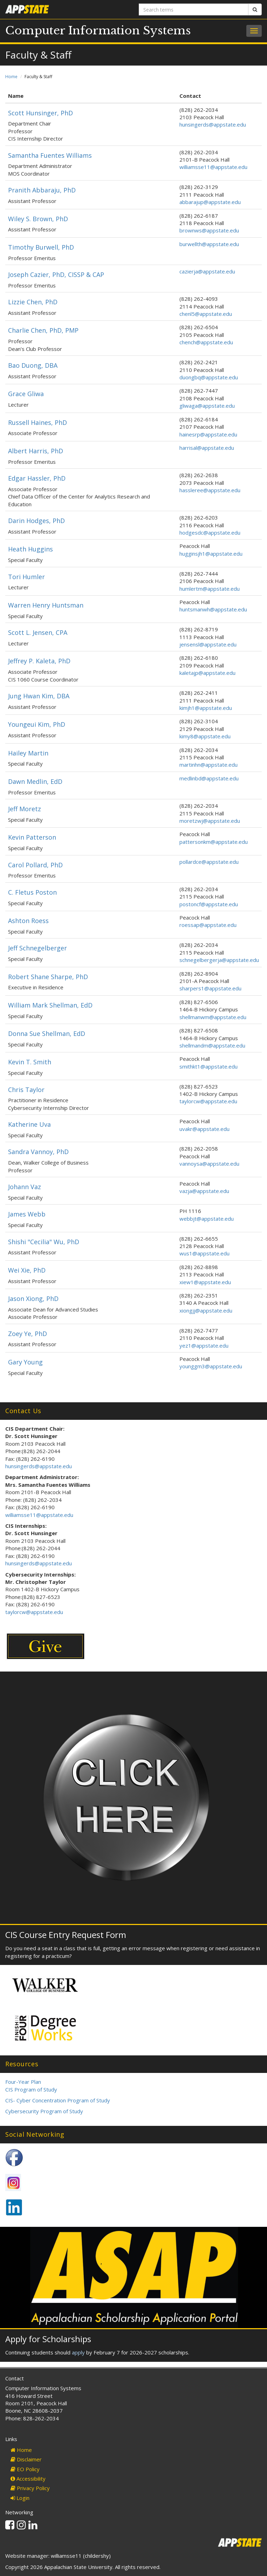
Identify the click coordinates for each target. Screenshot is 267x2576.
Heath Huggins (30, 549)
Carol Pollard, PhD (35, 865)
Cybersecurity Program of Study (44, 2111)
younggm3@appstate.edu (210, 1366)
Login (20, 2497)
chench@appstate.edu (206, 342)
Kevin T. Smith (29, 1062)
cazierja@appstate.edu (207, 271)
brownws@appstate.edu (209, 230)
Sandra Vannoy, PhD (38, 1151)
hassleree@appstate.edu (209, 490)
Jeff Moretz (24, 809)
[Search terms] (193, 9)
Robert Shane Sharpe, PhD (48, 976)
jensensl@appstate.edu (208, 644)
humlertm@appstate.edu (209, 588)
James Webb (27, 1214)
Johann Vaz (24, 1186)
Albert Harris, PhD (35, 451)
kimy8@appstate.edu (205, 736)
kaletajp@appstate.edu (207, 672)
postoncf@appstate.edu (208, 904)
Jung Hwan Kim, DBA (38, 696)
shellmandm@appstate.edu (212, 1045)
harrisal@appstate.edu (206, 447)
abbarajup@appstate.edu (210, 201)
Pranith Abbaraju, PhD (42, 190)
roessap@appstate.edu (208, 924)
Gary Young (25, 1362)
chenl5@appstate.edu (205, 313)
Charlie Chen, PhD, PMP (43, 330)
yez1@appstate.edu (203, 1345)
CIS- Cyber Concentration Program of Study (57, 2100)
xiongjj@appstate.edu (205, 1310)
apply (78, 2352)
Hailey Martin (28, 753)
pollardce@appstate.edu (209, 861)
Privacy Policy (30, 2488)
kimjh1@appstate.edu (205, 707)
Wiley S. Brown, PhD (38, 219)
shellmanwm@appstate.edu (212, 1017)
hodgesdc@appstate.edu (209, 532)
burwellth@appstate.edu (209, 244)
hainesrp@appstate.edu (208, 434)
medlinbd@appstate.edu (209, 778)
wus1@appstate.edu (204, 1253)
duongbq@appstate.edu (208, 377)
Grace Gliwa (26, 393)
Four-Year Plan (23, 2081)
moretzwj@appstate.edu (209, 820)
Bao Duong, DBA (32, 365)
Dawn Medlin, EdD (35, 781)
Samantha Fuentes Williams (50, 155)
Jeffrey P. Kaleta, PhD (39, 661)
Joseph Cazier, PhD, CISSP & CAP (56, 274)
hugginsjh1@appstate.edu (210, 553)
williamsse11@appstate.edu (213, 166)
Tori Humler (26, 576)
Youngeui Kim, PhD (36, 724)
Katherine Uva (29, 1124)
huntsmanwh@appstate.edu (213, 609)
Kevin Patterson (32, 837)
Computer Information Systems (98, 30)
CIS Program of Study (31, 2089)
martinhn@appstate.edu (208, 764)
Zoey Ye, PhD (27, 1333)
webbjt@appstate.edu (206, 1218)
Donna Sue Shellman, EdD (46, 1033)
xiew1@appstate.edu (205, 1282)
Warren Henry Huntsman (45, 605)
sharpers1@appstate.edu (210, 988)
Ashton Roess (28, 920)
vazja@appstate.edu (204, 1190)
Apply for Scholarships (48, 2339)
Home (11, 77)
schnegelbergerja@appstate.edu (219, 959)
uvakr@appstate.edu (204, 1128)
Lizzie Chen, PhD (32, 302)
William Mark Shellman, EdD (50, 1005)
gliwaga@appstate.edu (207, 405)
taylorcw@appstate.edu (208, 1101)
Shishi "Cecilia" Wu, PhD (43, 1242)
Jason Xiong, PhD (33, 1298)
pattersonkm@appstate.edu (213, 841)
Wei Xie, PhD (27, 1270)
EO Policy (25, 2469)
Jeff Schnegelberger (37, 948)
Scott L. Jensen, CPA (37, 632)
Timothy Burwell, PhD (41, 247)
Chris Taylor (26, 1089)
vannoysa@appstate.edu (209, 1163)
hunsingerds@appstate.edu (212, 124)
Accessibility (28, 2478)
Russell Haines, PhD (37, 422)
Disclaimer (26, 2459)
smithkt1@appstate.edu (208, 1066)
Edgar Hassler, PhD (37, 478)
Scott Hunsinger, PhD (40, 113)
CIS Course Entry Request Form (65, 1934)
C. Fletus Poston (32, 892)
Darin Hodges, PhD (36, 520)
